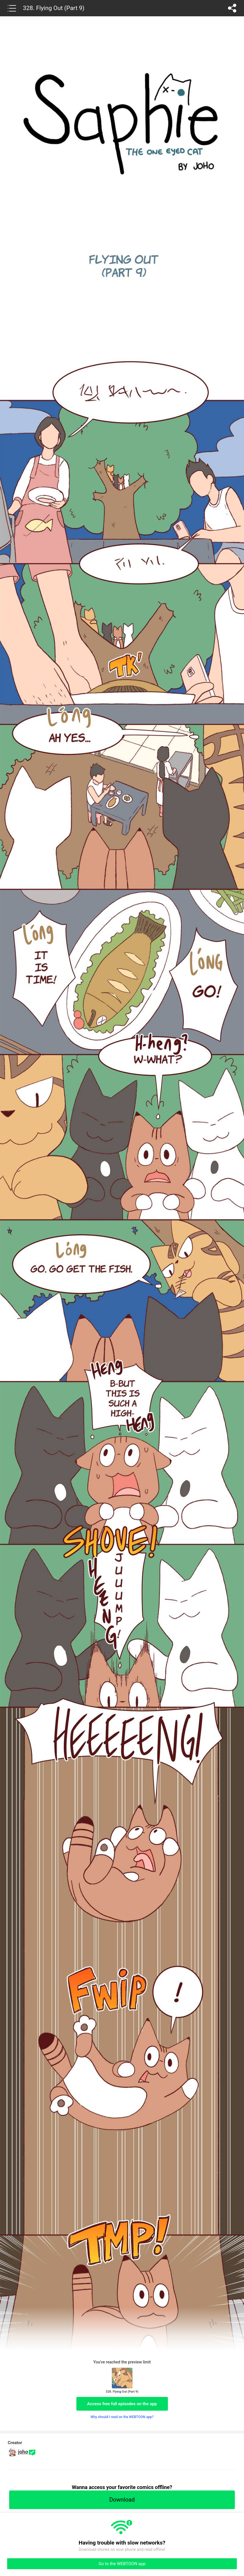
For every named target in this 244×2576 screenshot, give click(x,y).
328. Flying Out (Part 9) (53, 8)
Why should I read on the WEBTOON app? (122, 2417)
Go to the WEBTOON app (121, 2563)
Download (122, 2499)
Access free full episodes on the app (122, 2403)
